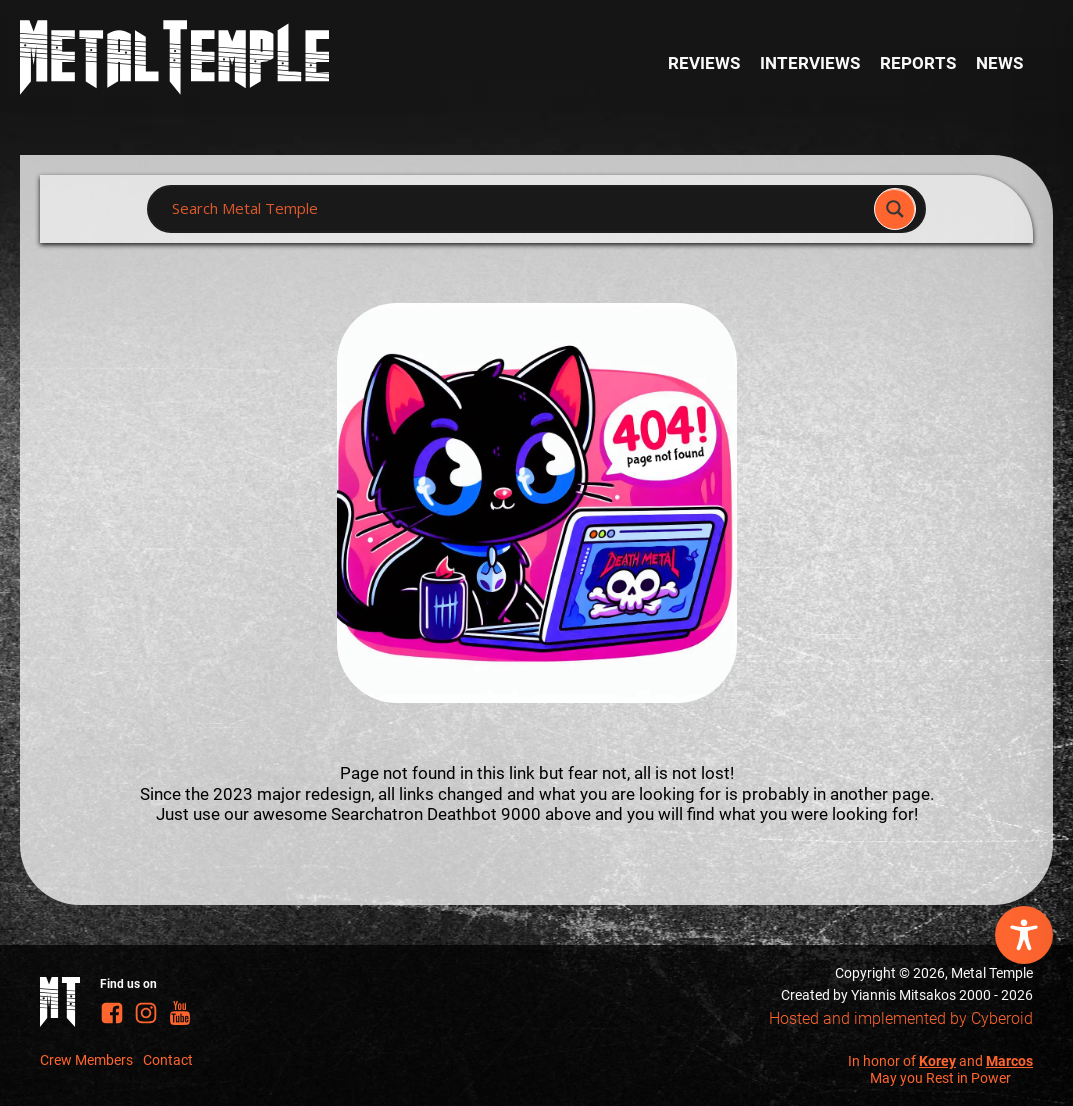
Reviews (704, 63)
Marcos (1009, 1061)
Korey (937, 1061)
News (999, 63)
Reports (918, 63)
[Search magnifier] (895, 209)
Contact (168, 1060)
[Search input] (516, 209)
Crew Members (86, 1060)
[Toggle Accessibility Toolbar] (1024, 935)
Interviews (810, 63)
